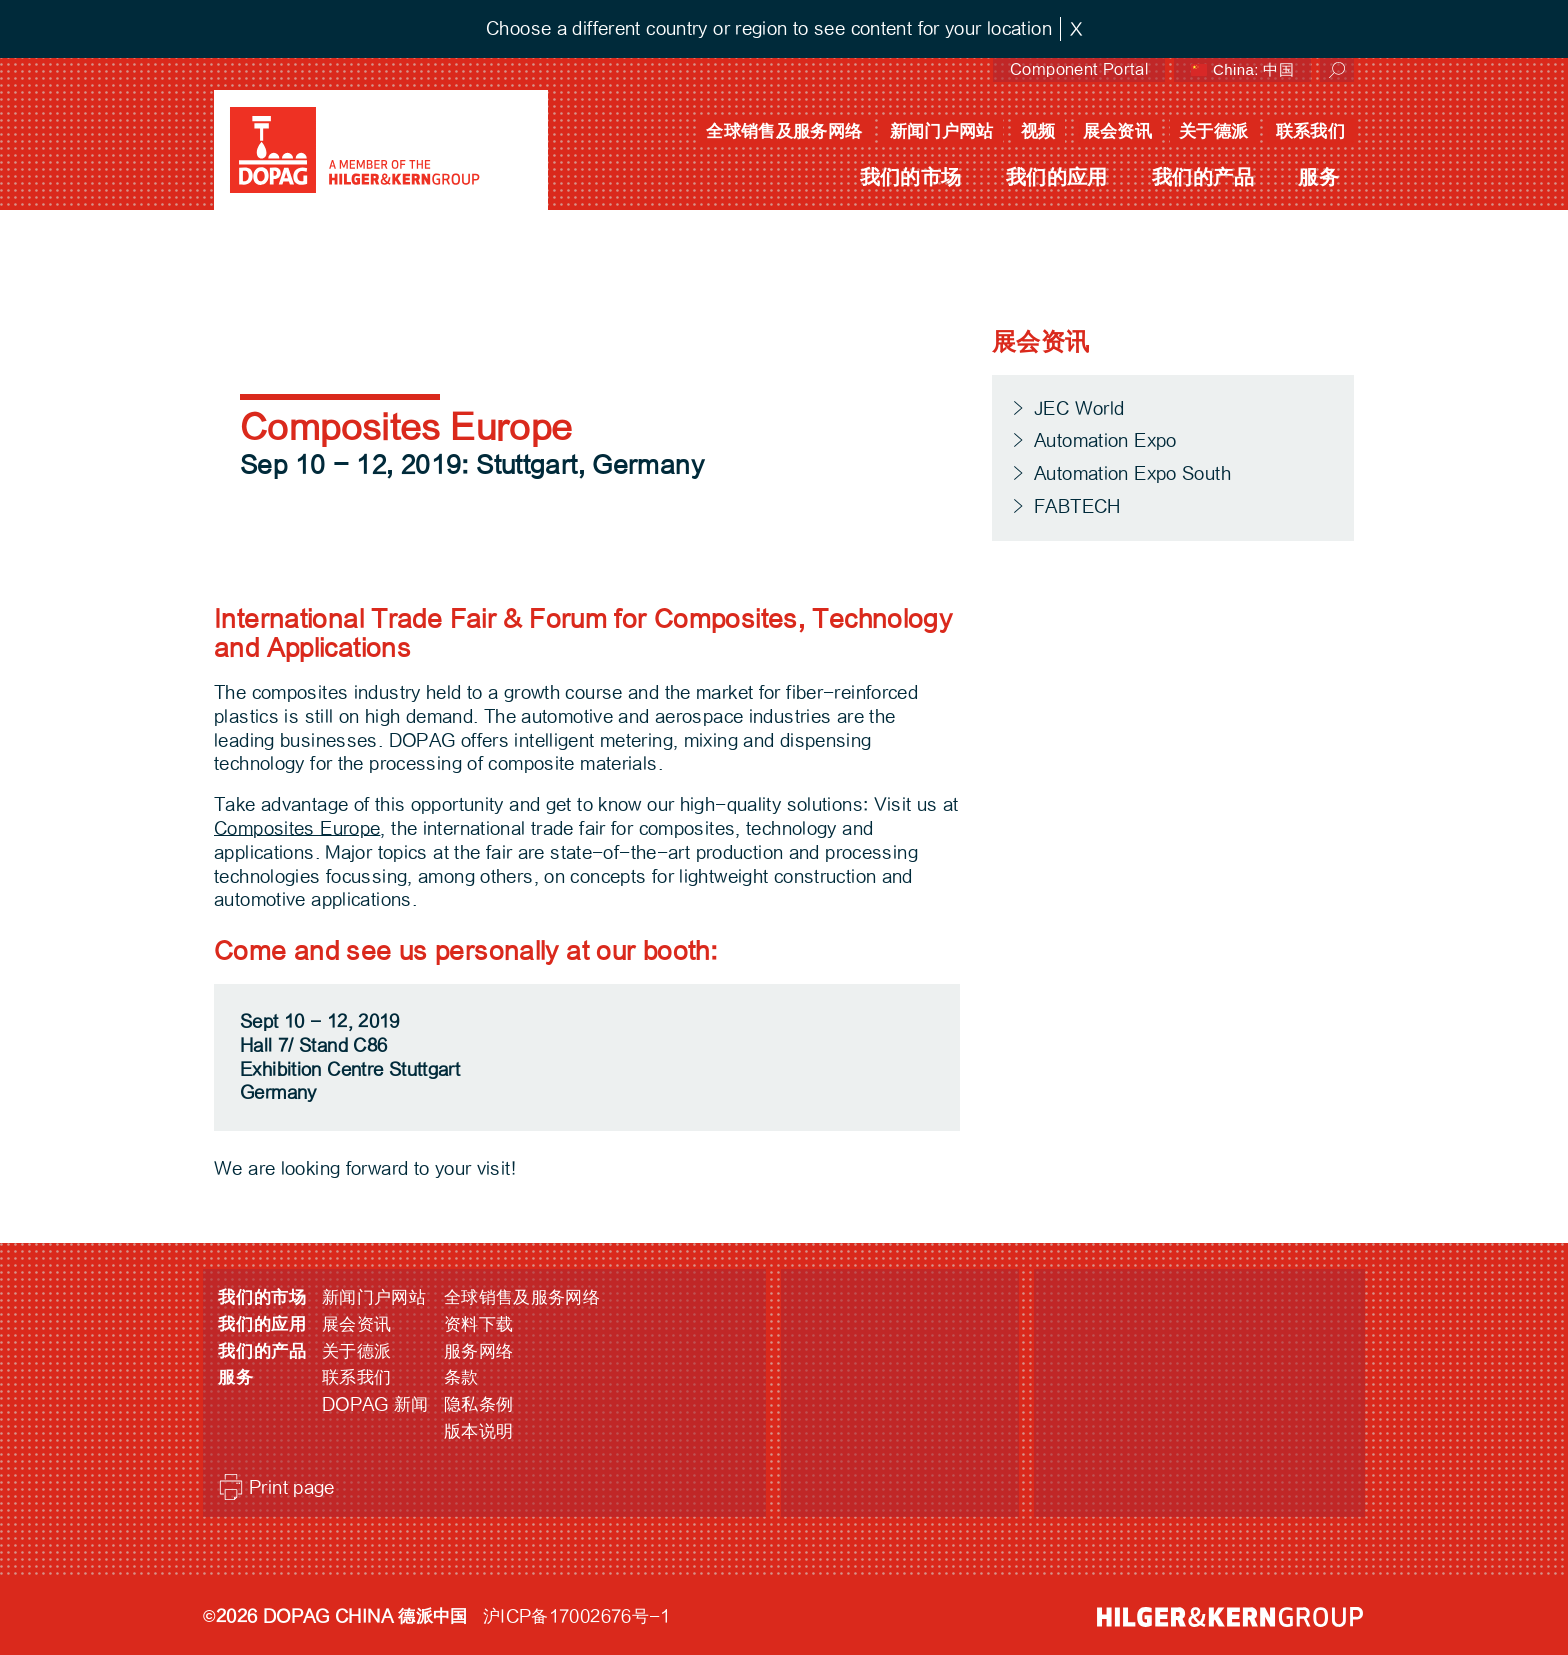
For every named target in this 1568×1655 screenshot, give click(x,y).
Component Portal (1079, 69)
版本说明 (479, 1431)
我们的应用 (1057, 177)
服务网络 (479, 1351)
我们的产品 (1203, 177)
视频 (1038, 131)
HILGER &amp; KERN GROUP (1230, 1617)
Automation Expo (1105, 440)
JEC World (1079, 408)
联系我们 (1311, 131)
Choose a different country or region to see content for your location (769, 28)
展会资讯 (1118, 131)
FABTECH (1077, 506)
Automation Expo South (1132, 473)
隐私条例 (479, 1404)
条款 (461, 1377)
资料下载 (479, 1324)
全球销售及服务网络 (784, 131)
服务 (1318, 177)
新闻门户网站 (942, 131)
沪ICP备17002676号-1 (577, 1616)
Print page (292, 1487)
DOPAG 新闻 (375, 1404)
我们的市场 (911, 177)
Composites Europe (297, 828)
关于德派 (1214, 131)
